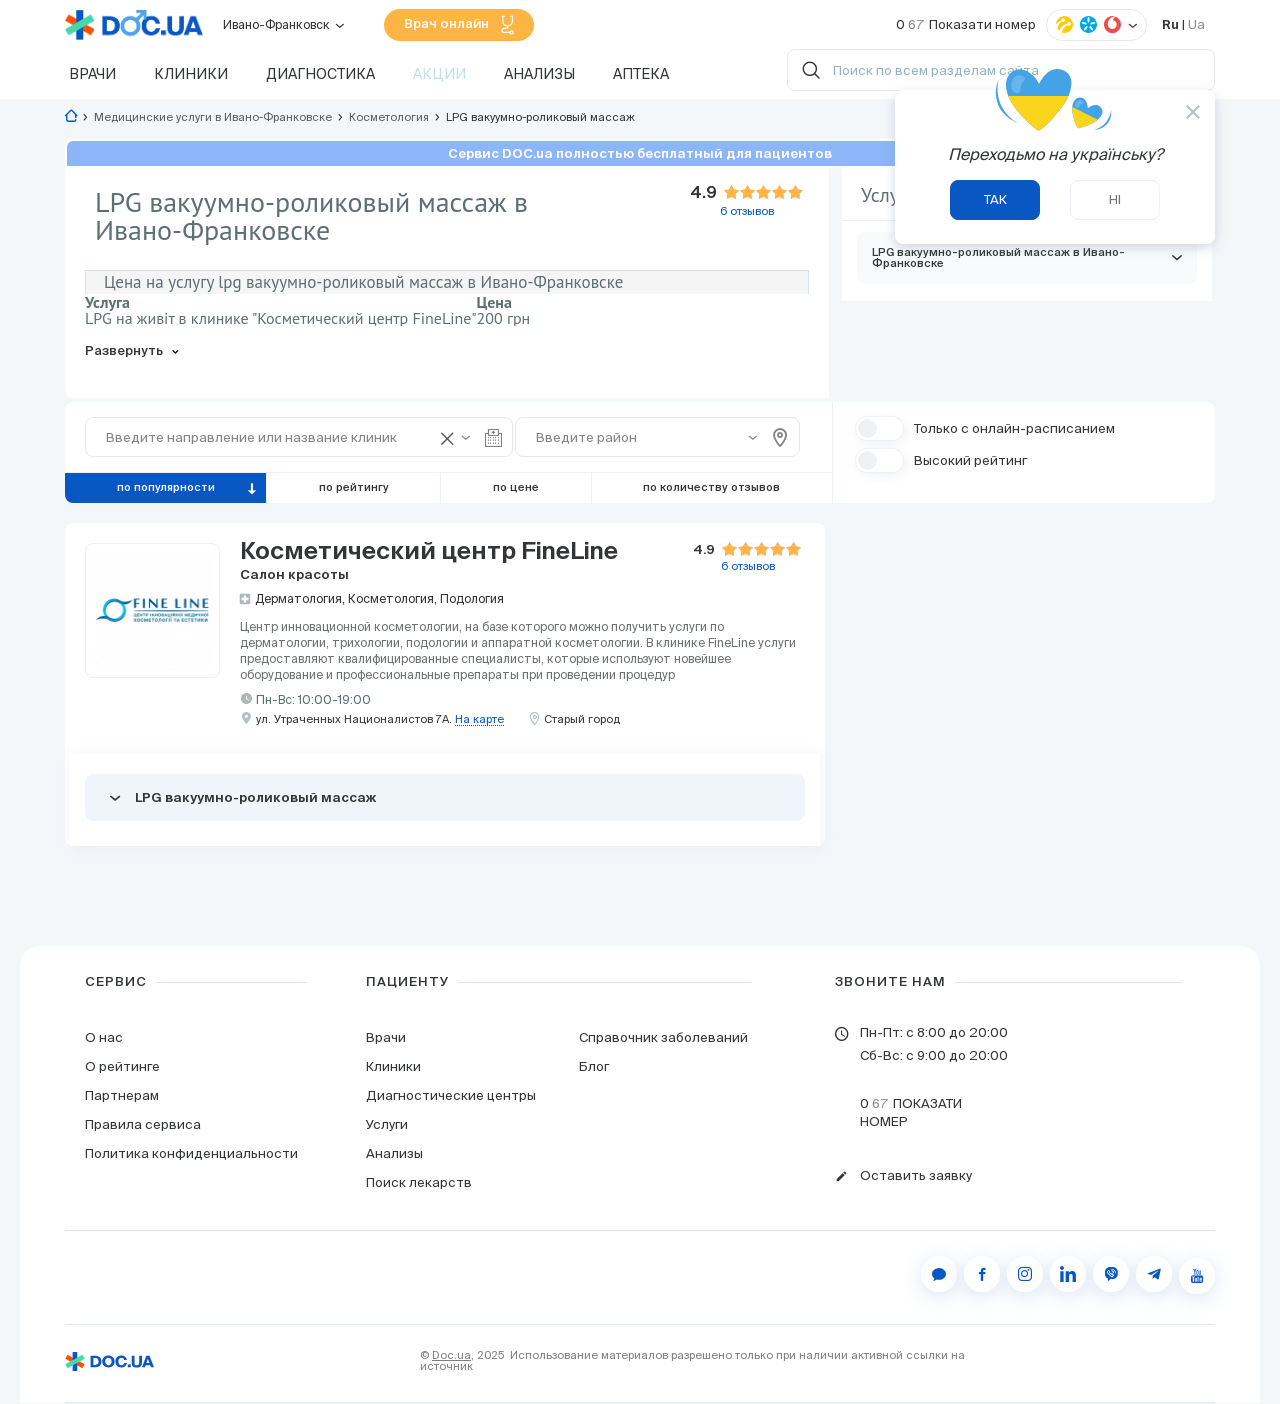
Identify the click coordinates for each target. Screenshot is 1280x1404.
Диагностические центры (451, 1096)
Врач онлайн (459, 25)
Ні (1115, 199)
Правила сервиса (143, 1125)
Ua (1196, 25)
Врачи (92, 75)
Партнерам (122, 1096)
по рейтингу (354, 488)
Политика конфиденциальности (191, 1154)
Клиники (191, 75)
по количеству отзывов (711, 488)
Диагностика (320, 75)
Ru (1170, 25)
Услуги (387, 1125)
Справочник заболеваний (663, 1038)
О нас (104, 1038)
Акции (439, 75)
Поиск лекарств (419, 1183)
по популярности (166, 488)
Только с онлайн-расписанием (1014, 429)
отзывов (748, 567)
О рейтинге (122, 1067)
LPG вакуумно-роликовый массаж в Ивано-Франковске (1027, 259)
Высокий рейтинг (970, 461)
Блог (594, 1067)
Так (995, 199)
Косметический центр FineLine (429, 551)
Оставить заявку (916, 1177)
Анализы (539, 75)
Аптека (641, 75)
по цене (516, 488)
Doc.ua (451, 1356)
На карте (479, 720)
